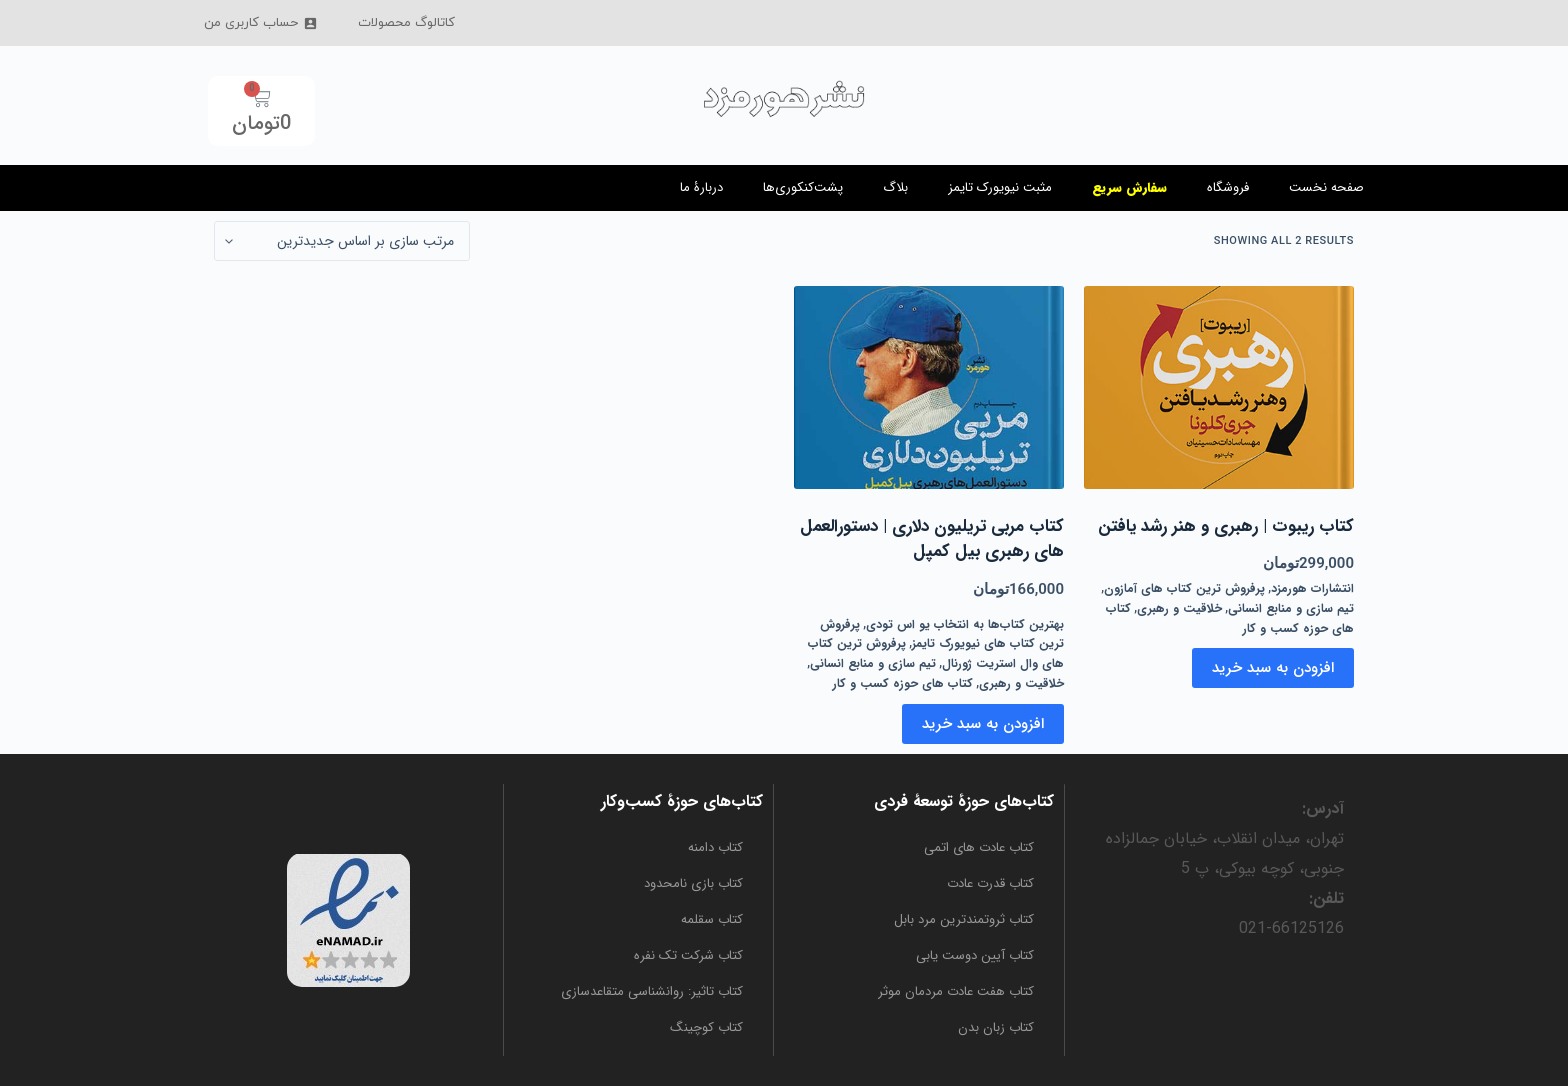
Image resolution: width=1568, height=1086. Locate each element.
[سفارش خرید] (342, 241)
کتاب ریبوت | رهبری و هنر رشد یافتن (1226, 527)
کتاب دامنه (715, 847)
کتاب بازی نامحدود (693, 883)
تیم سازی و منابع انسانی (1291, 608)
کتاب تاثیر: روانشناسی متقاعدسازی (652, 991)
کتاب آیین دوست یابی (975, 955)
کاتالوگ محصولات (406, 23)
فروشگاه (1228, 187)
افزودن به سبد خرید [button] (1273, 668)
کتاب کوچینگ (706, 1027)
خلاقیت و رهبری (1179, 608)
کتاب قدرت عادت (990, 883)
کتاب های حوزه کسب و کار (903, 683)
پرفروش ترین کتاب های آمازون (1184, 588)
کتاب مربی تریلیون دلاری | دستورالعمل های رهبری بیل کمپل (932, 539)
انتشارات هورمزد (1312, 588)
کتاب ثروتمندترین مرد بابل (964, 919)
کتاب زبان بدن (996, 1027)
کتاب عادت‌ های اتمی (979, 847)
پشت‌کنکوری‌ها (803, 187)
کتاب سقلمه (712, 919)
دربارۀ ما (701, 187)
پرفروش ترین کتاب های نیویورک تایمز (942, 634)
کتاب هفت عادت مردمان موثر (956, 991)
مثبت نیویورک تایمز (1000, 187)
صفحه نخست (1326, 187)
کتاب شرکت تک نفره (688, 955)
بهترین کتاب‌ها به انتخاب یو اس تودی (965, 624)
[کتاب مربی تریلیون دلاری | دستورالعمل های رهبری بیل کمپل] (929, 387)
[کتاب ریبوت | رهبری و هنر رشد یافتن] (1219, 387)
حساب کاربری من (261, 23)
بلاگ (895, 187)
